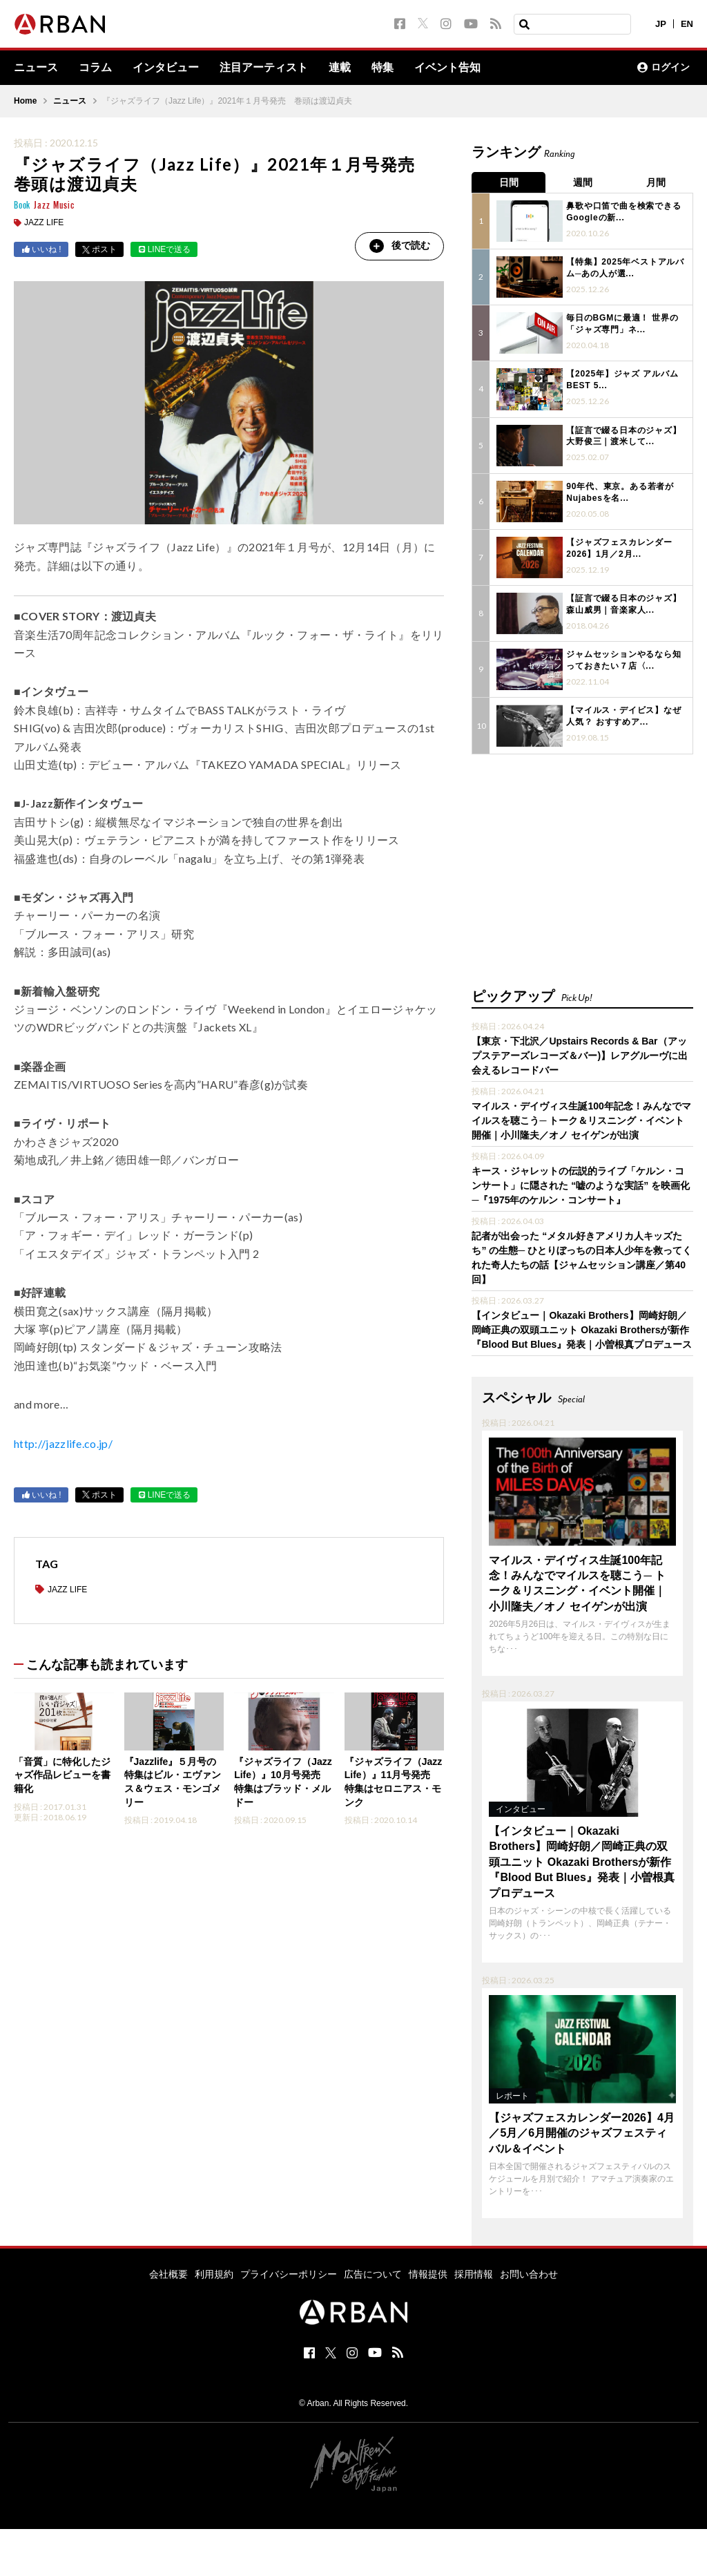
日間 (509, 182)
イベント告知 (447, 67)
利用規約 (214, 2274)
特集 (382, 67)
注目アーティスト (264, 67)
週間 (582, 182)
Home (25, 101)
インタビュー (166, 67)
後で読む (399, 246)
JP (660, 23)
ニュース (36, 67)
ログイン (663, 67)
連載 (340, 67)
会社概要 (168, 2274)
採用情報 (473, 2274)
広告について (373, 2274)
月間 (656, 182)
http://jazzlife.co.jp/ (63, 1443)
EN (687, 23)
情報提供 (428, 2274)
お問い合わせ (529, 2274)
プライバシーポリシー (288, 2274)
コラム (95, 67)
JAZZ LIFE (44, 222)
